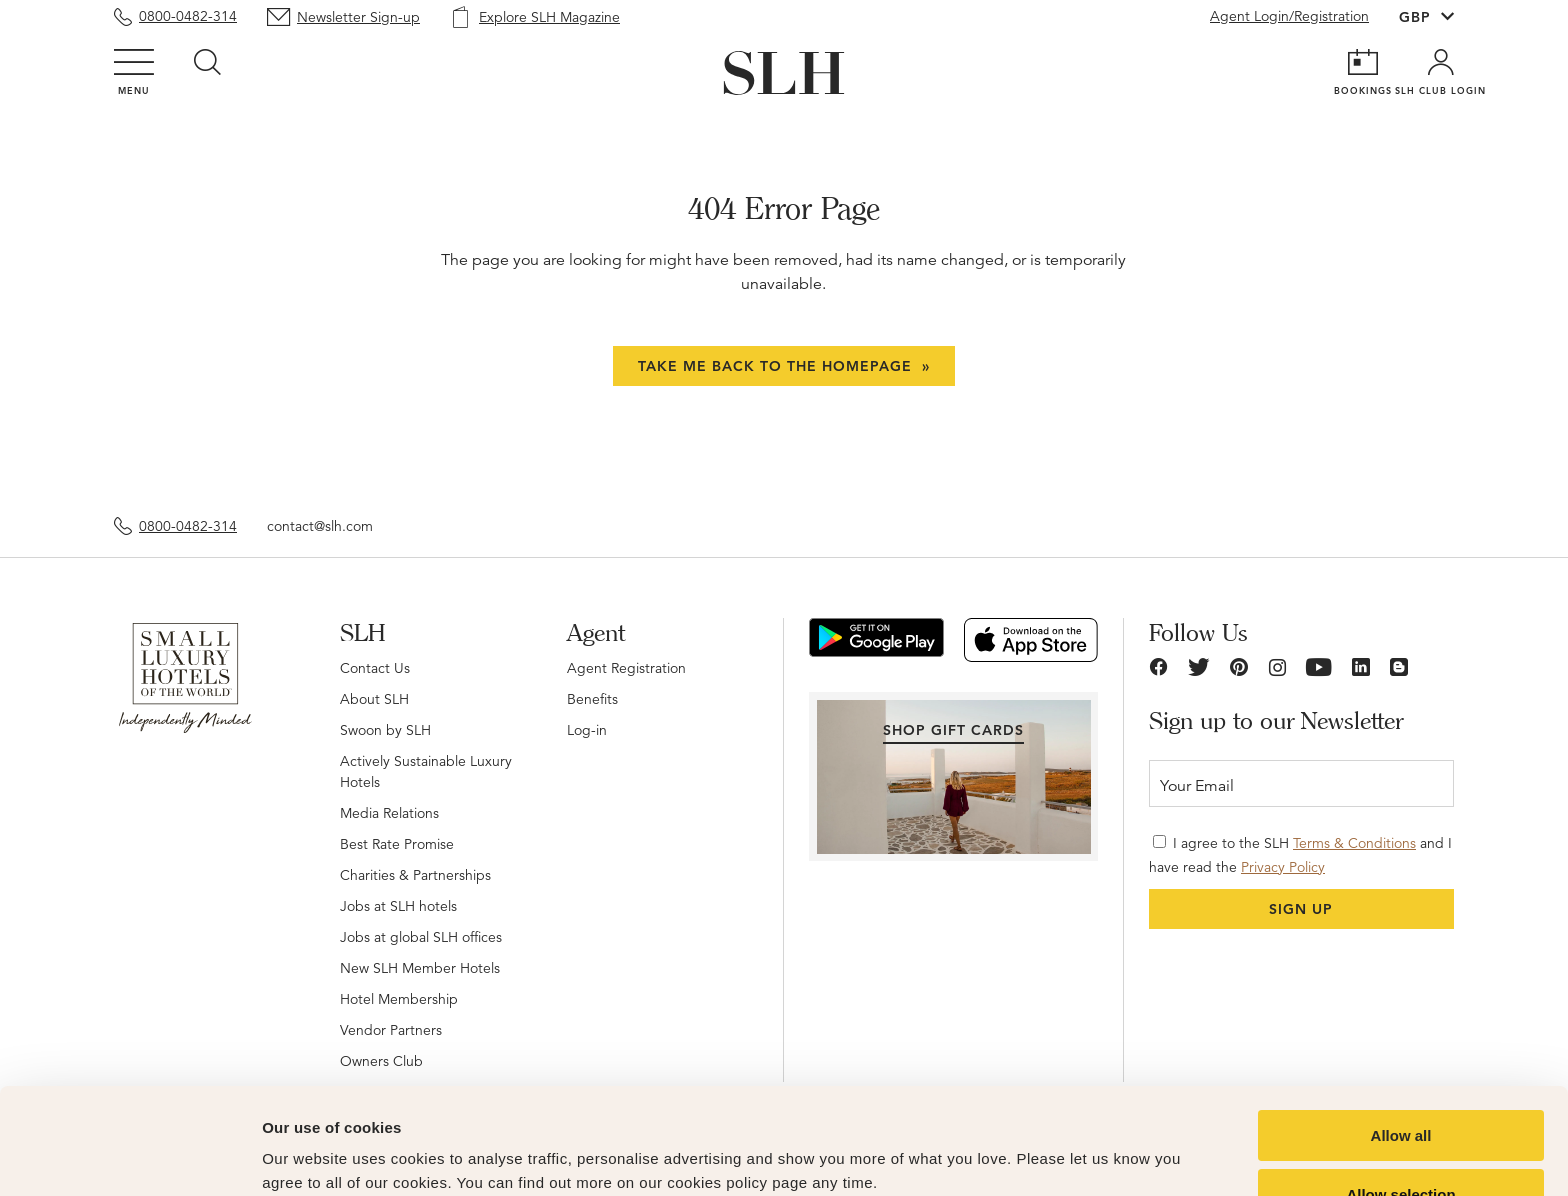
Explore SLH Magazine (549, 17)
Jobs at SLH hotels (398, 906)
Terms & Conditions (1354, 843)
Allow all (1401, 1029)
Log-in (587, 730)
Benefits (592, 699)
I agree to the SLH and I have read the (1300, 855)
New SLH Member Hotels (420, 968)
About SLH (374, 699)
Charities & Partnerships (415, 875)
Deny (1401, 1146)
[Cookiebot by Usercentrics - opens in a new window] (129, 1157)
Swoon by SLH (385, 730)
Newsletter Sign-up (358, 17)
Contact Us (375, 668)
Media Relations (389, 813)
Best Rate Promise (397, 844)
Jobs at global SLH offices (421, 937)
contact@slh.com (320, 526)
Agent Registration (626, 668)
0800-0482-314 (188, 16)
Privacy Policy (1283, 867)
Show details (1049, 1141)
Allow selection (1400, 1088)
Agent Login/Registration (1289, 16)
